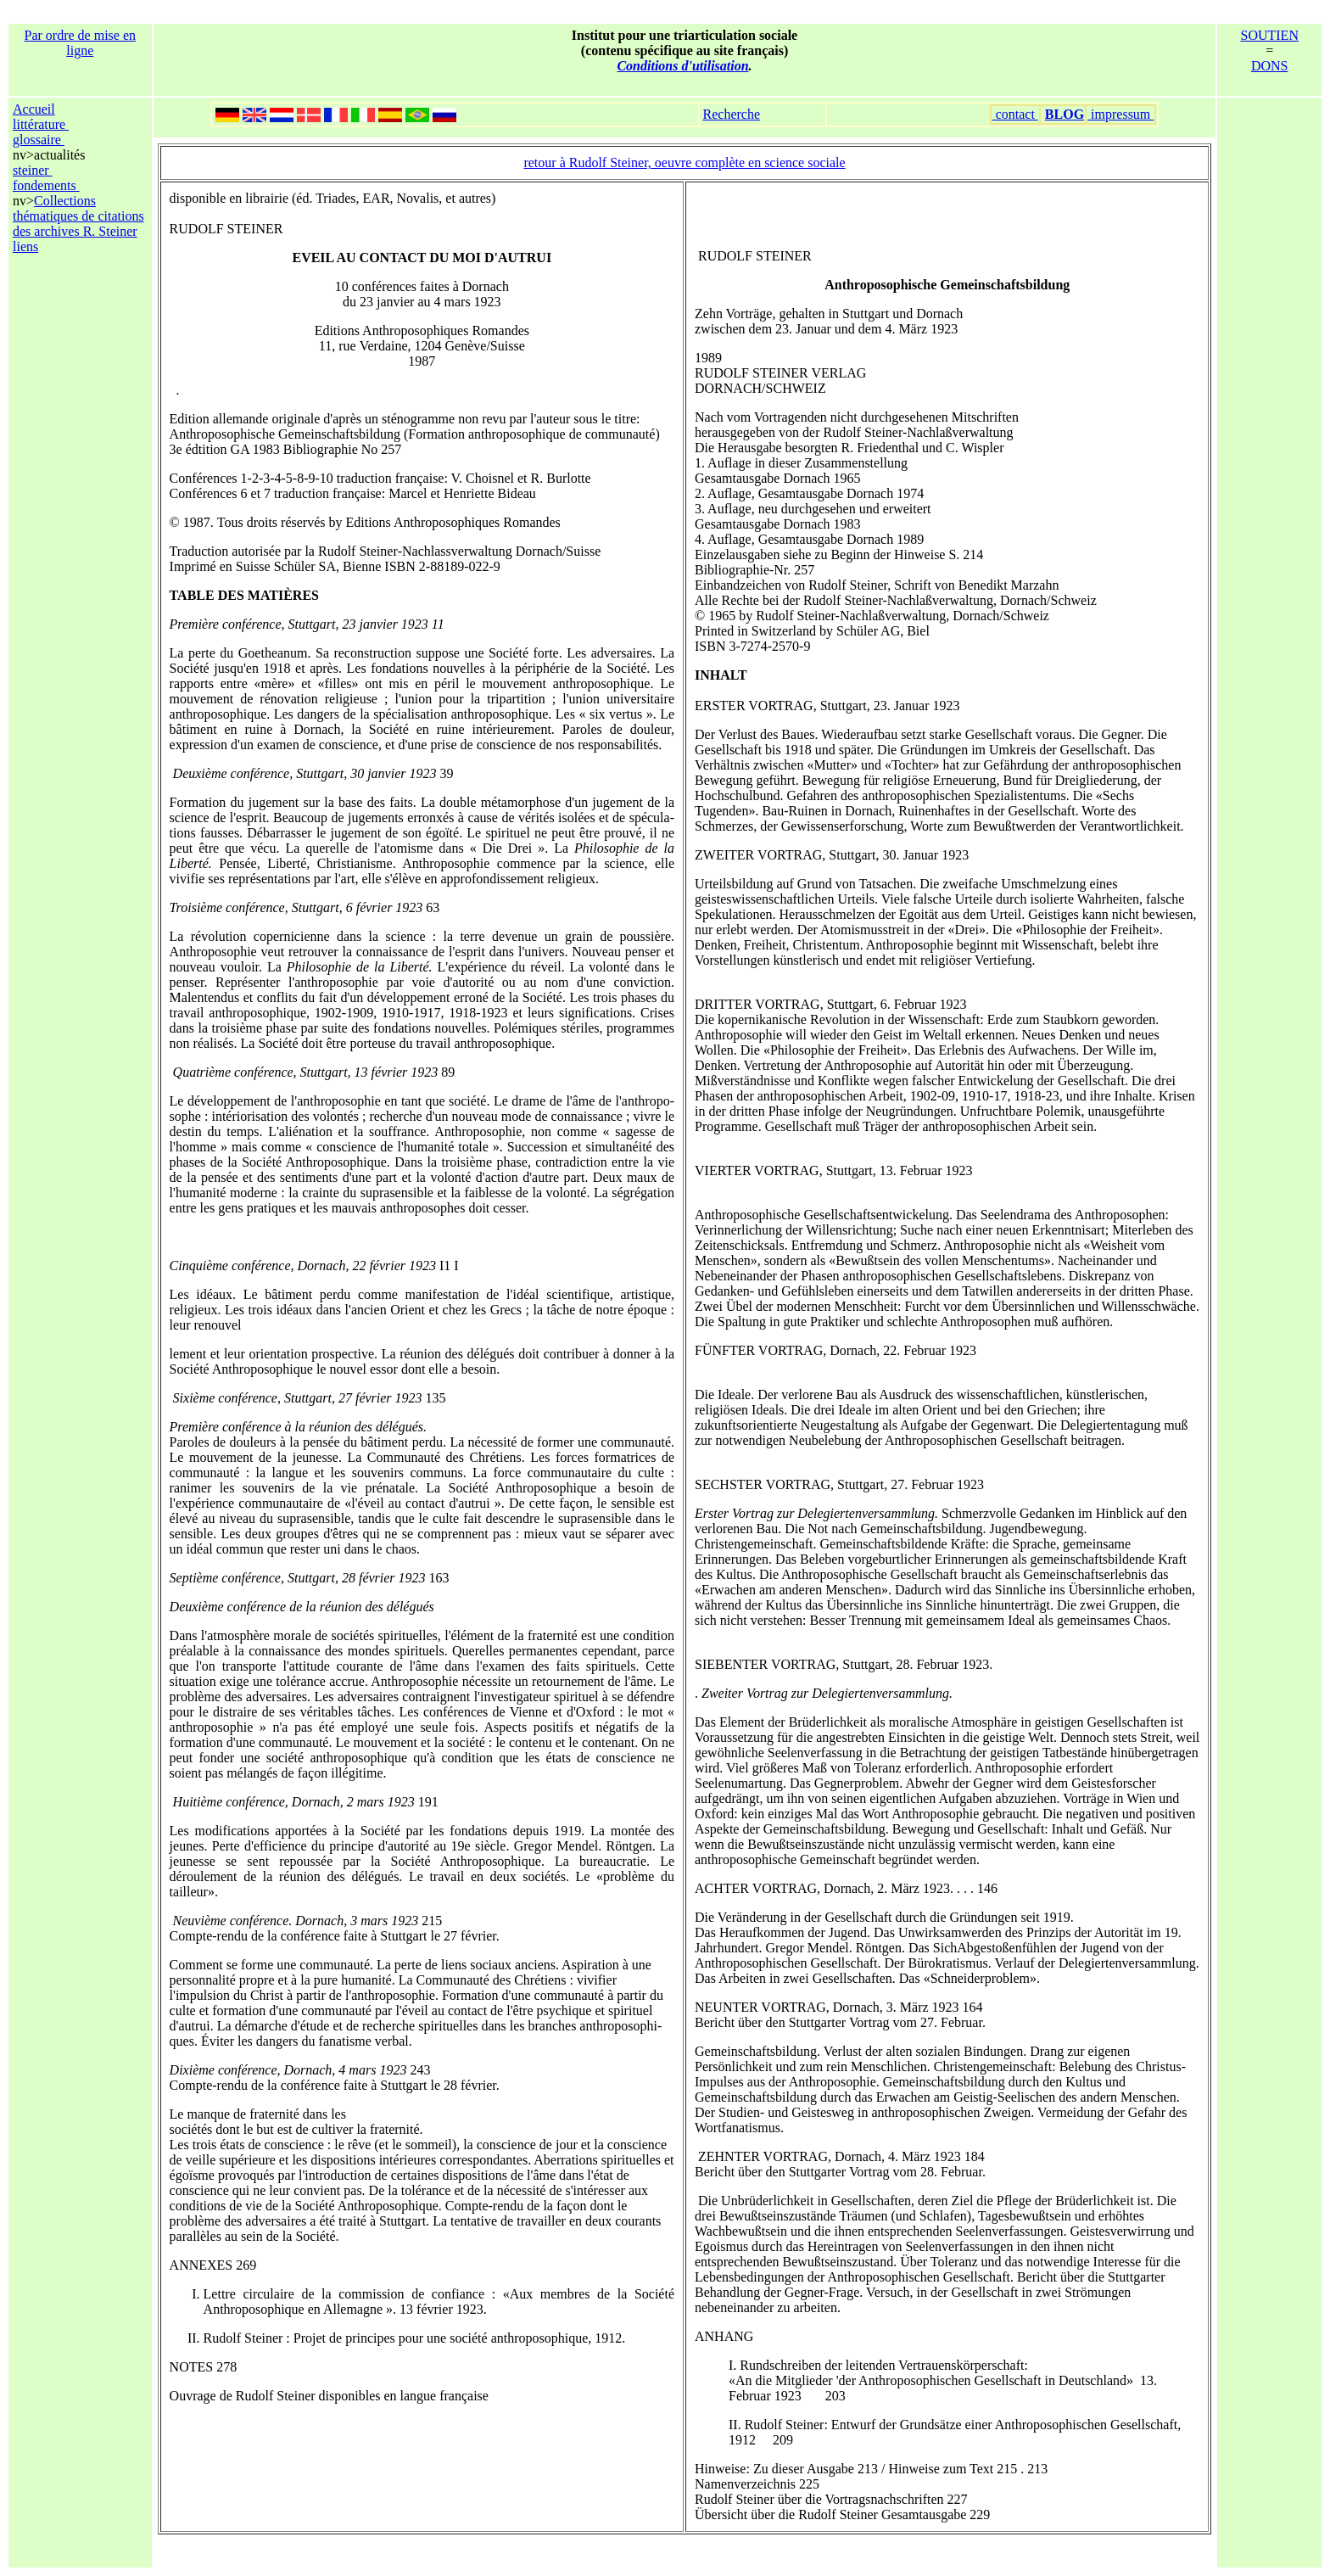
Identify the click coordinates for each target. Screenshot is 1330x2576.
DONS (1269, 66)
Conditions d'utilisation (682, 66)
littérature (41, 124)
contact (1015, 114)
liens (25, 246)
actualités (59, 155)
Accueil (34, 109)
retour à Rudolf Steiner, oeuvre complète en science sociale (684, 162)
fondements (46, 185)
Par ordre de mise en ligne (81, 43)
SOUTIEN (1270, 35)
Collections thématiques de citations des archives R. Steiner (78, 215)
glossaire (38, 139)
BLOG (1064, 114)
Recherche (732, 114)
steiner (33, 170)
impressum (1120, 114)
